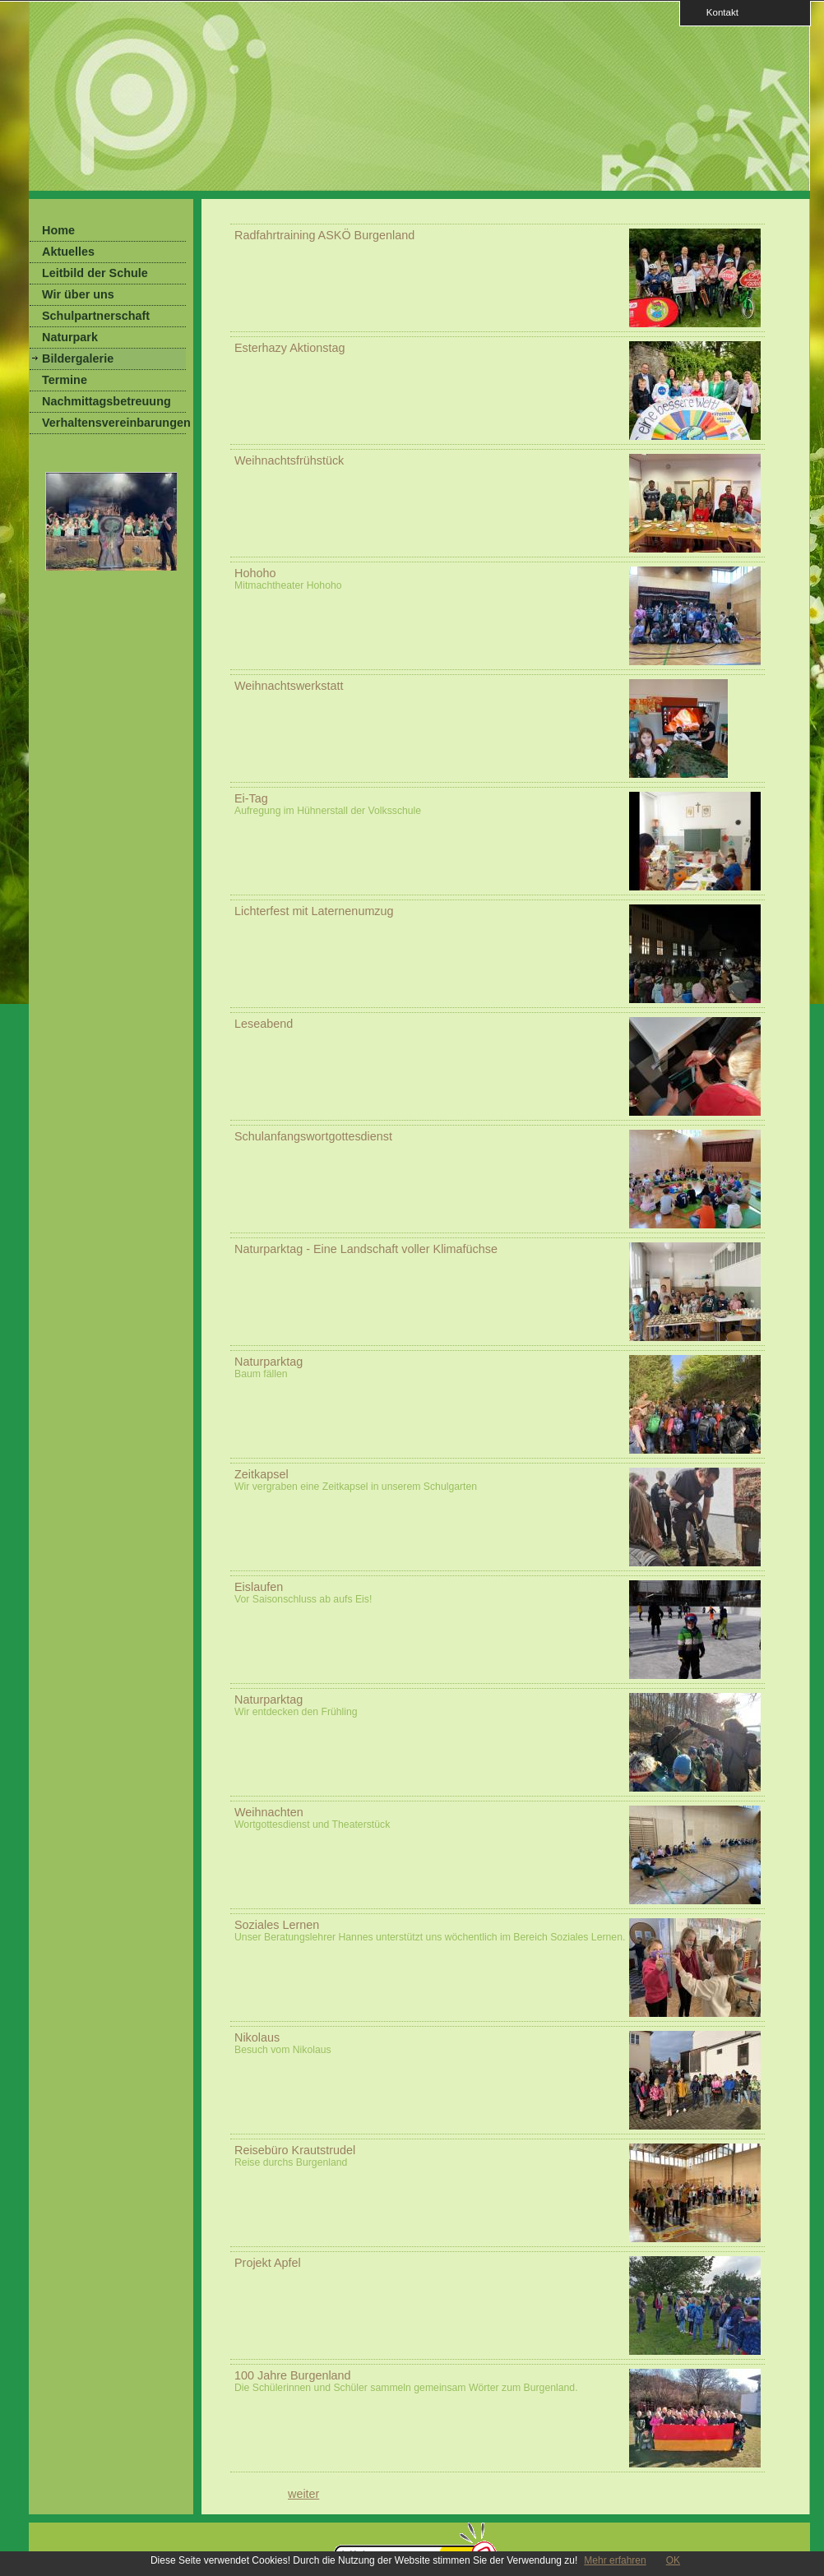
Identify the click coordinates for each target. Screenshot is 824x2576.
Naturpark (70, 337)
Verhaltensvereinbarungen (114, 422)
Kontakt (717, 11)
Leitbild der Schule (95, 273)
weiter (303, 2493)
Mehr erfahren (615, 2560)
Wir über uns (78, 294)
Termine (64, 379)
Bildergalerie (77, 358)
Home (58, 230)
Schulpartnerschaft (96, 315)
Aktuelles (68, 251)
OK (673, 2560)
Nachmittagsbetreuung (106, 401)
